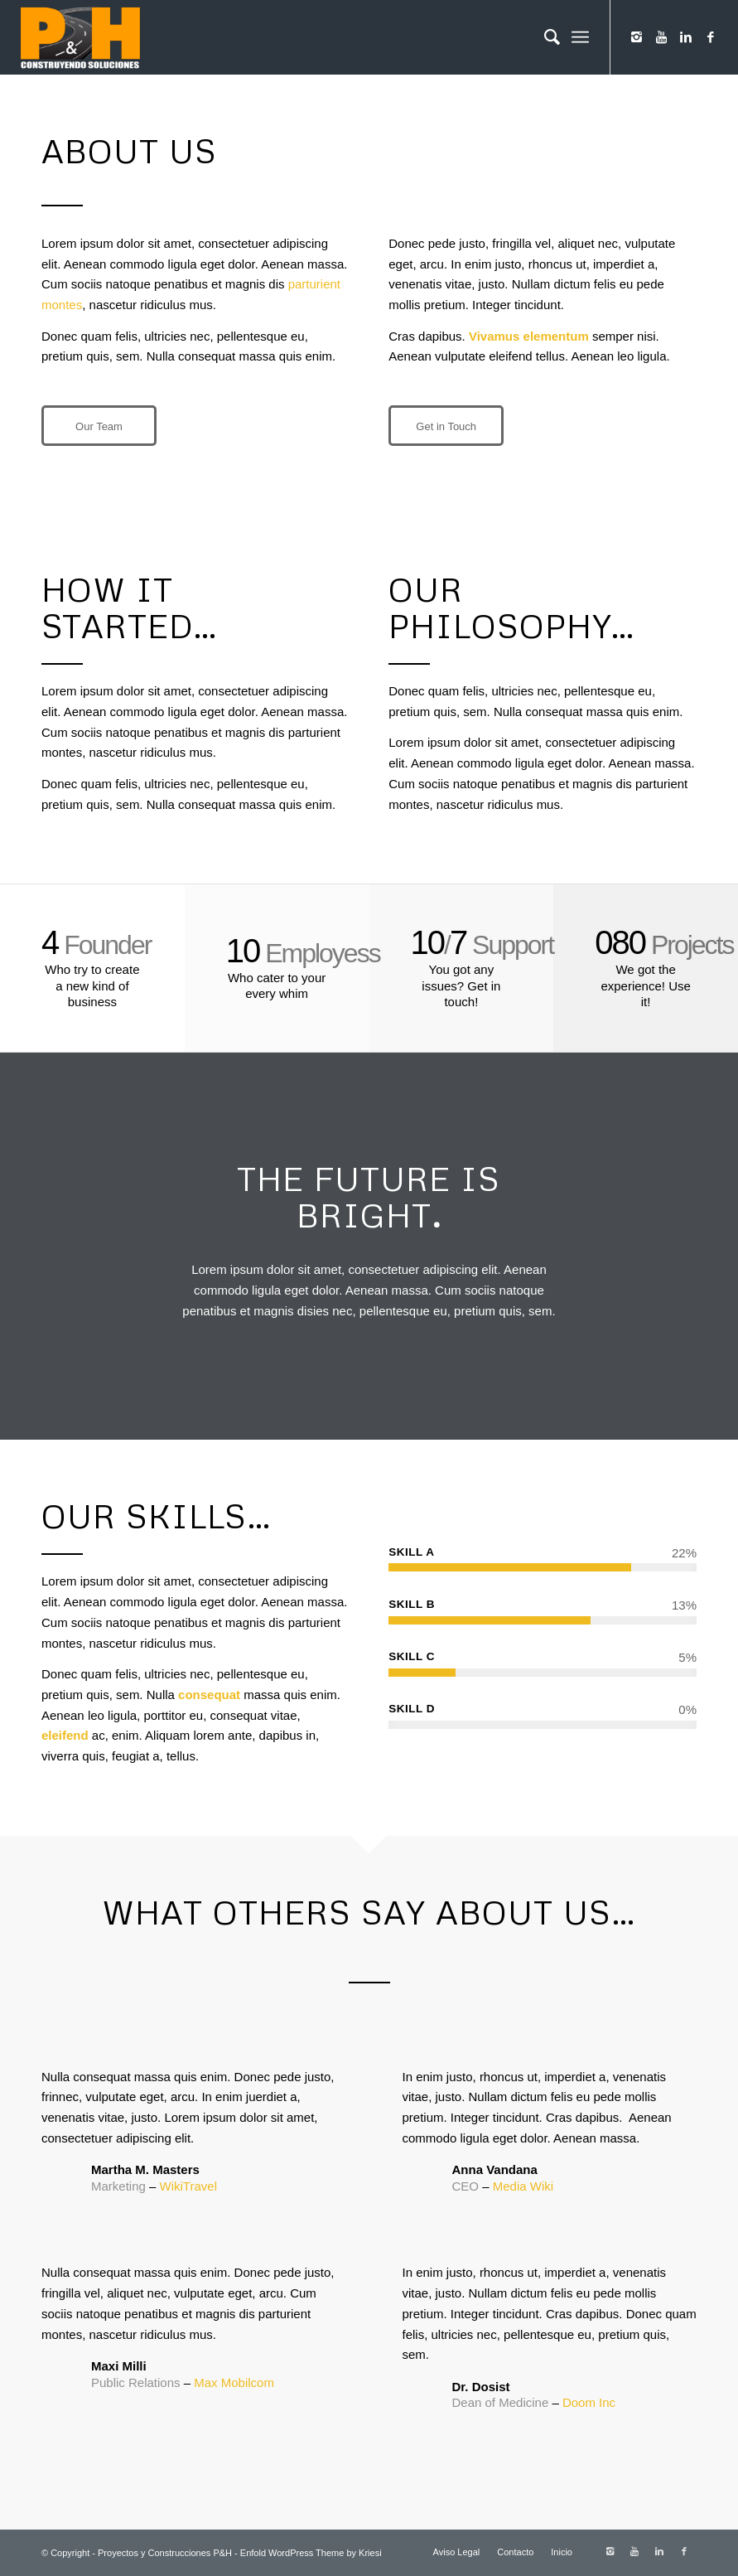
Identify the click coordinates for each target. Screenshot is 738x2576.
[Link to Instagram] (636, 37)
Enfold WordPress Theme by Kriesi (311, 2553)
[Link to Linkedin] (685, 37)
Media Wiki (523, 2186)
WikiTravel (188, 2186)
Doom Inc (588, 2402)
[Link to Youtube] (661, 37)
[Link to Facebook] (710, 37)
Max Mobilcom (234, 2382)
